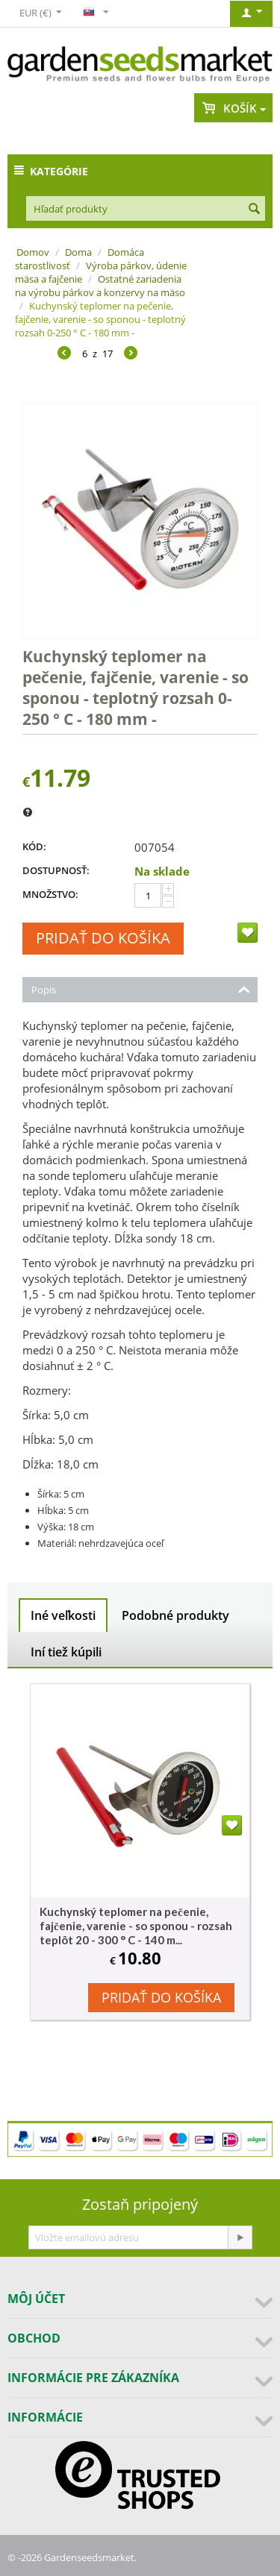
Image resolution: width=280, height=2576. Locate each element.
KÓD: (34, 846)
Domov (32, 252)
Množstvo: (50, 894)
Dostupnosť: (56, 870)
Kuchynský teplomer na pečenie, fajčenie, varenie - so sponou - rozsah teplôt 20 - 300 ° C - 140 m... (136, 1926)
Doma (78, 252)
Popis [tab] (140, 988)
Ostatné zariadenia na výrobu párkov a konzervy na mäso (100, 285)
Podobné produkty (175, 1615)
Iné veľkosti (63, 1615)
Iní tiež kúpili (66, 1652)
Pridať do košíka (103, 938)
